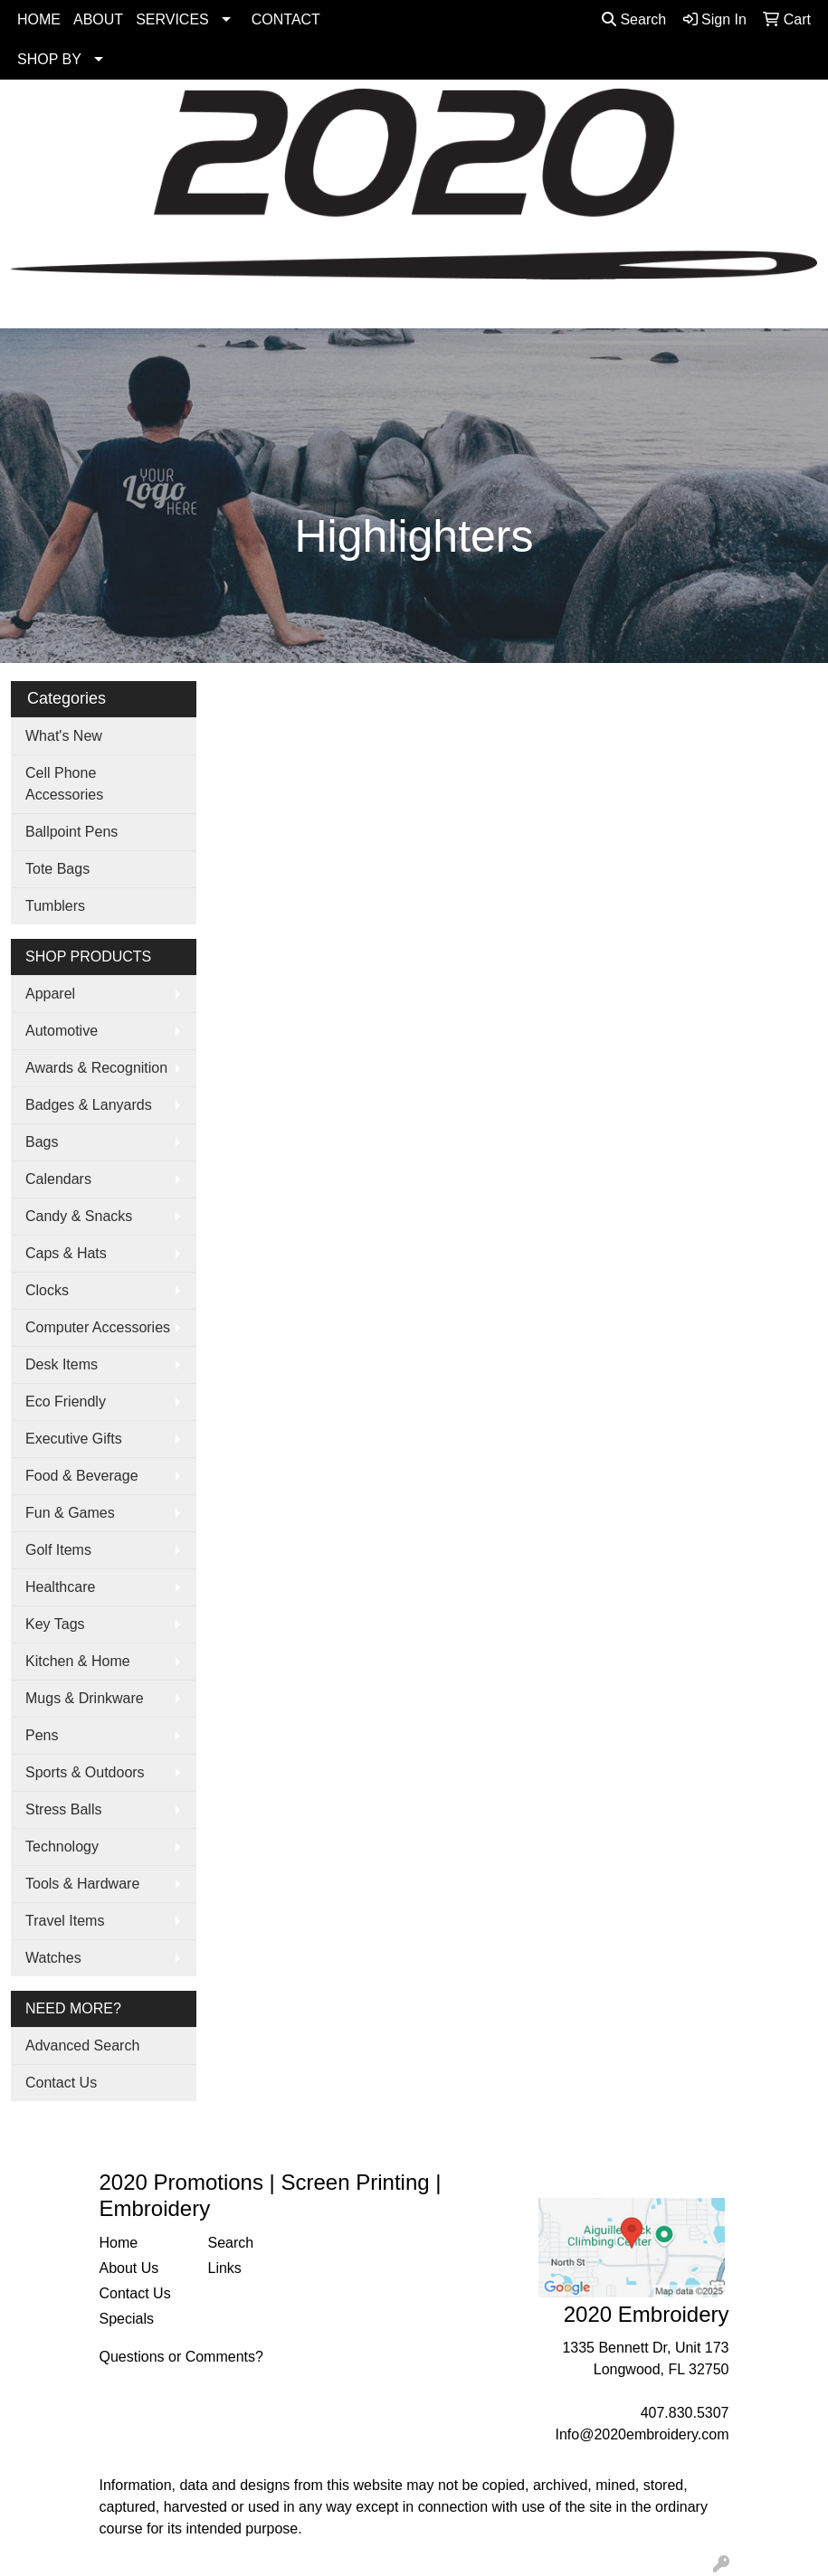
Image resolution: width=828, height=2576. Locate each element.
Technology (62, 1846)
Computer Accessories (97, 1327)
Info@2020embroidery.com (641, 2434)
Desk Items (61, 1364)
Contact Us (61, 2082)
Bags (41, 1142)
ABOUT (98, 19)
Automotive (61, 1030)
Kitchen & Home (77, 1661)
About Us (129, 2268)
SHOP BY (49, 59)
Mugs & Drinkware (84, 1698)
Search (634, 19)
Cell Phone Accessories (64, 783)
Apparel (50, 993)
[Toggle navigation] (28, 308)
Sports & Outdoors (85, 1772)
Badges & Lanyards (88, 1105)
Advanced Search (82, 2045)
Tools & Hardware (82, 1883)
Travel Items (64, 1920)
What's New (63, 735)
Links (225, 2268)
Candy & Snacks (78, 1216)
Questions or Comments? (181, 2356)
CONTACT (286, 19)
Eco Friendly (65, 1401)
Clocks (47, 1290)
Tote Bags (57, 868)
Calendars (58, 1179)
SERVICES (172, 19)
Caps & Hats (66, 1253)
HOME (39, 19)
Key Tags (55, 1624)
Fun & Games (70, 1512)
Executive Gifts (73, 1438)
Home (119, 2242)
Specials (127, 2318)
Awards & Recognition (96, 1067)
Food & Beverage (81, 1475)
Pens (41, 1735)
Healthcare (60, 1587)
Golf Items (58, 1550)
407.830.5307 (685, 2412)
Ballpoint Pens (71, 831)
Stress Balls (63, 1809)
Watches (53, 1957)
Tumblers (55, 906)
